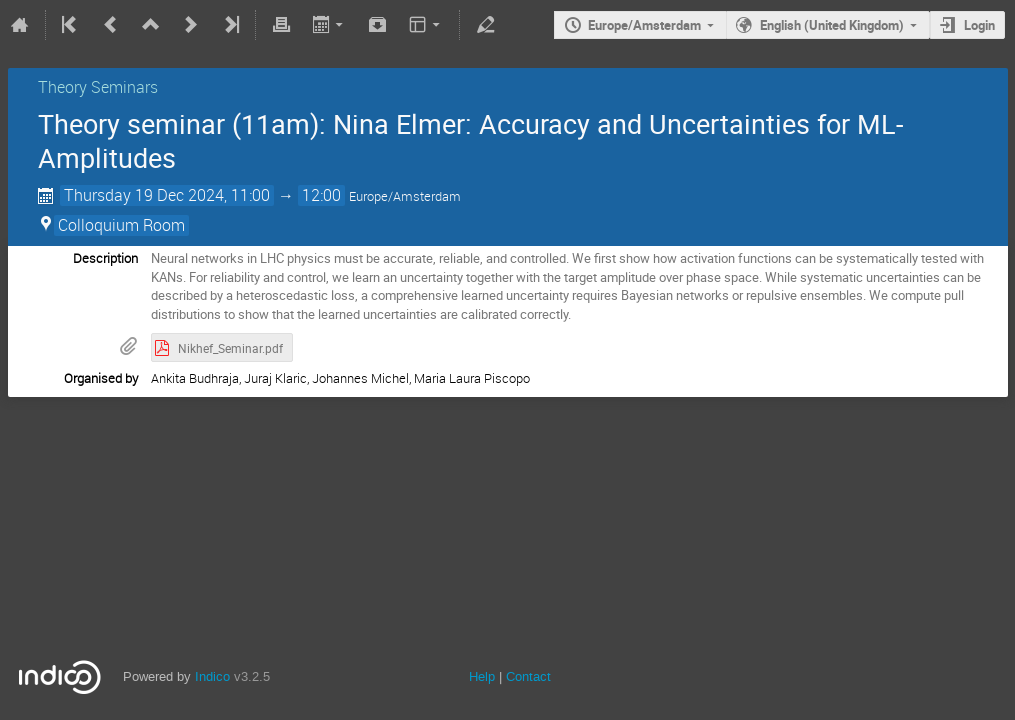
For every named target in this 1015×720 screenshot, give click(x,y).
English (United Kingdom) (832, 25)
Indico (212, 676)
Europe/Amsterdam (644, 25)
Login (979, 25)
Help (482, 676)
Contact (528, 676)
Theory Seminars (98, 87)
